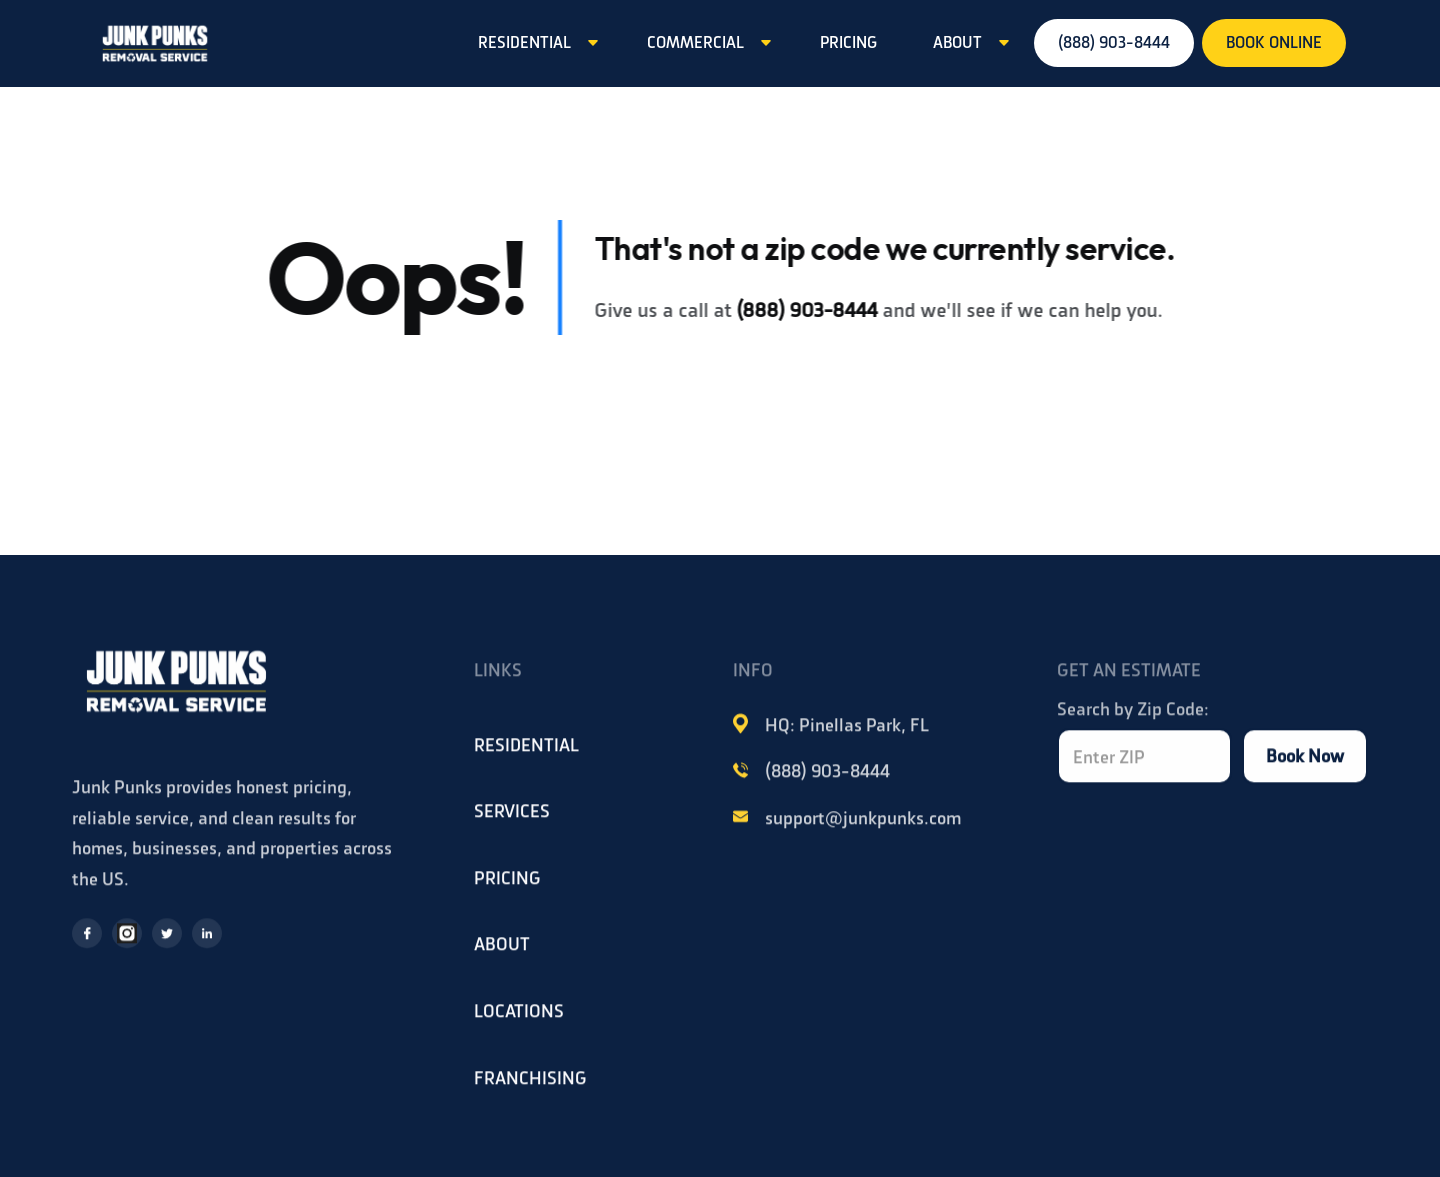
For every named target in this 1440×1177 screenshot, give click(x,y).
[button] (534, 43)
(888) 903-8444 (1114, 42)
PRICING (848, 42)
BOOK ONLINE (1274, 42)
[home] (155, 43)
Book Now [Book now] (1305, 757)
